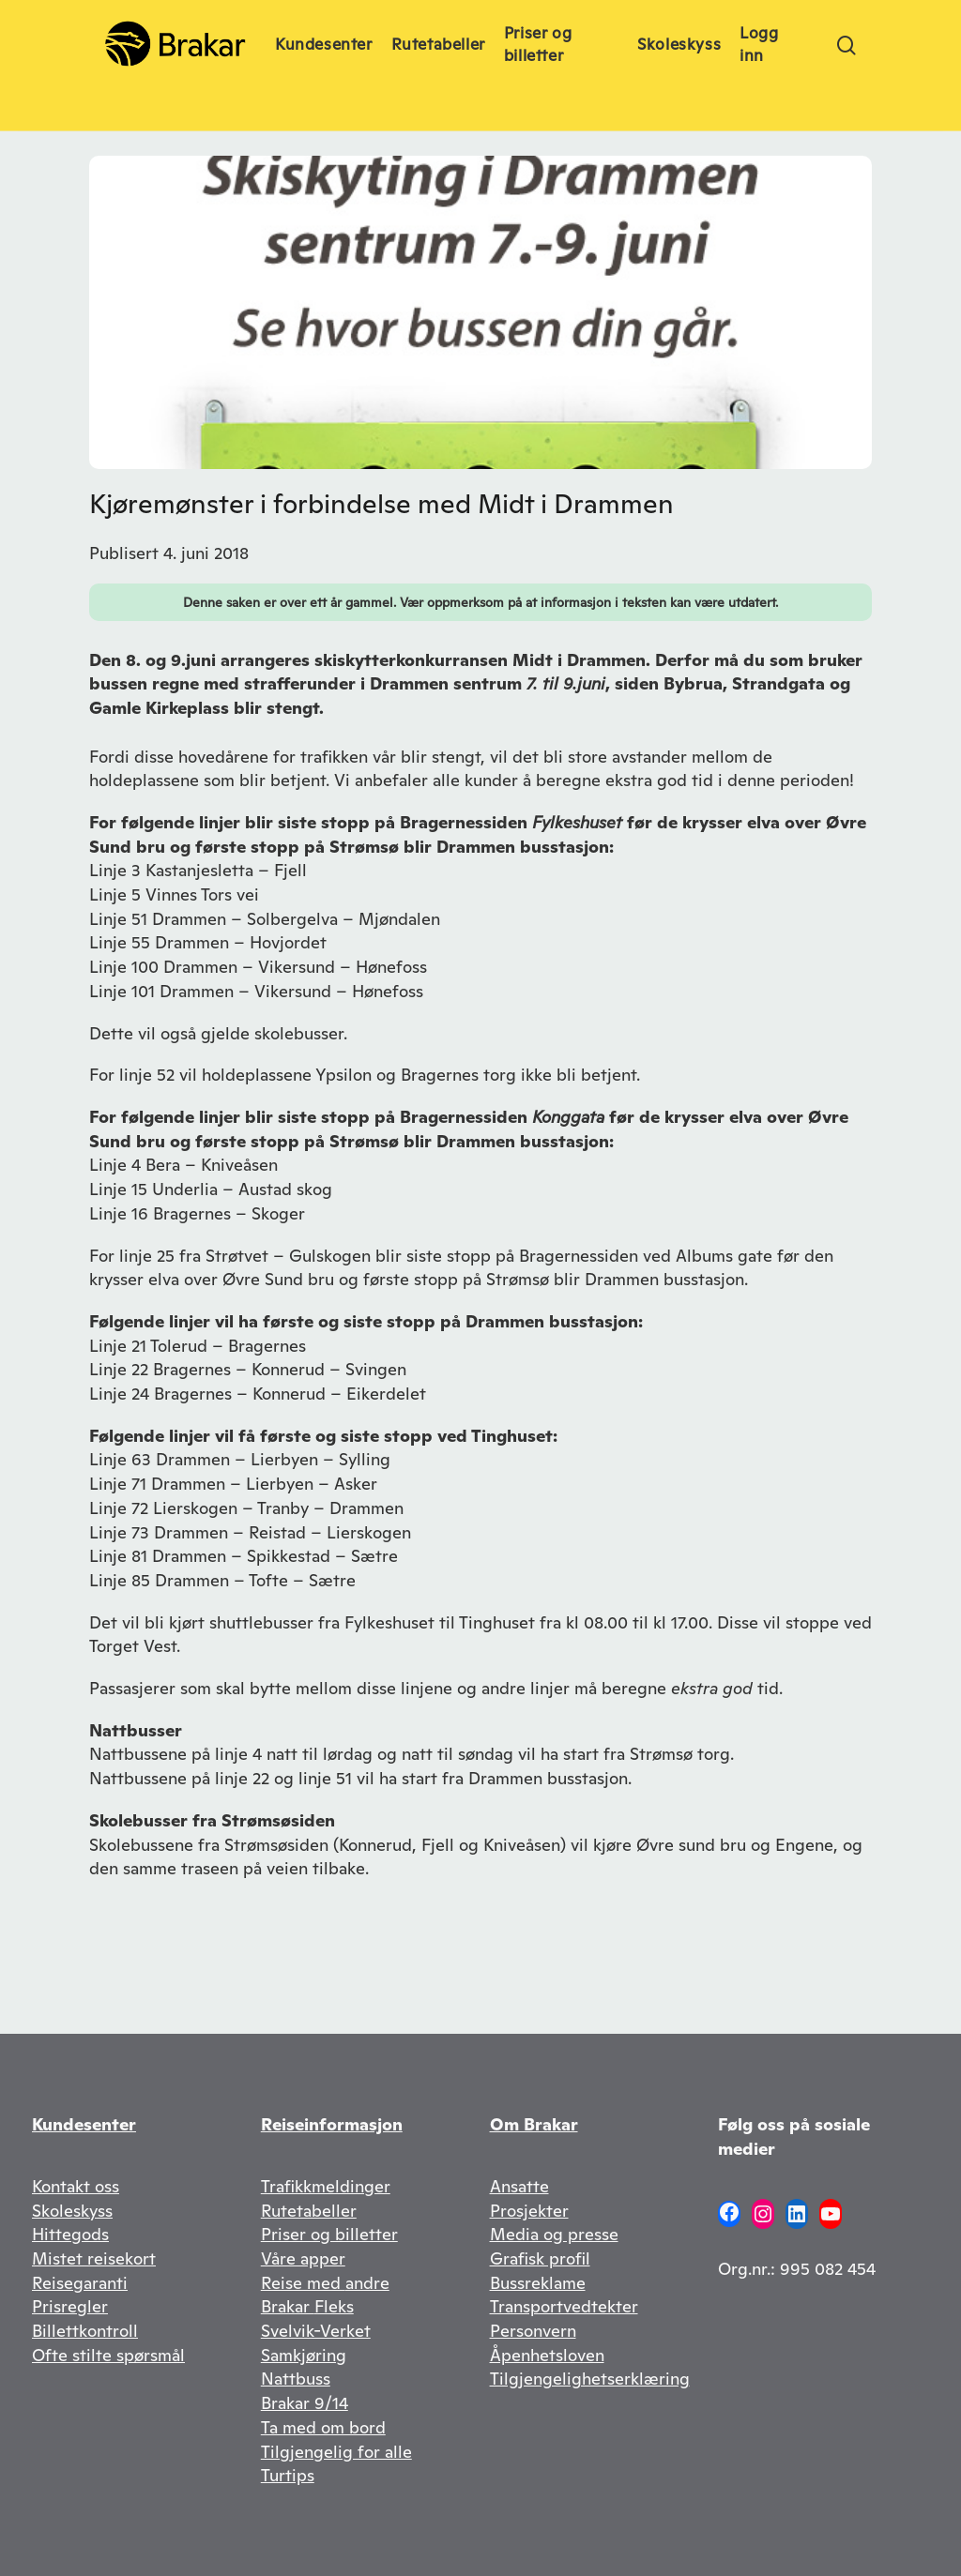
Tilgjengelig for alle (336, 2451)
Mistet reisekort (94, 2258)
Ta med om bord (323, 2427)
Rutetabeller (309, 2210)
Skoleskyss (72, 2210)
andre (367, 2283)
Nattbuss (295, 2378)
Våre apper (303, 2258)
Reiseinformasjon (332, 2124)
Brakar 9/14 (304, 2403)
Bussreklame (538, 2283)
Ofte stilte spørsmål (108, 2355)
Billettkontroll (85, 2330)
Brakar (287, 2306)
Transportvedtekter (564, 2306)
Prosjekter (529, 2210)
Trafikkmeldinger (325, 2186)
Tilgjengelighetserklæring (590, 2378)
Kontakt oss (75, 2186)
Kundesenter (84, 2124)
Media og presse (554, 2234)
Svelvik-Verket (316, 2330)
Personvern (533, 2330)
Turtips (287, 2475)
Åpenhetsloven (547, 2355)
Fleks (334, 2306)
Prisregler (70, 2306)
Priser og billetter (329, 2234)
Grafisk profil (540, 2258)
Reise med (303, 2283)
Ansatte (519, 2186)
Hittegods (70, 2234)
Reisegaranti (80, 2283)
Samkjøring (303, 2355)
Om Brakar (534, 2124)
